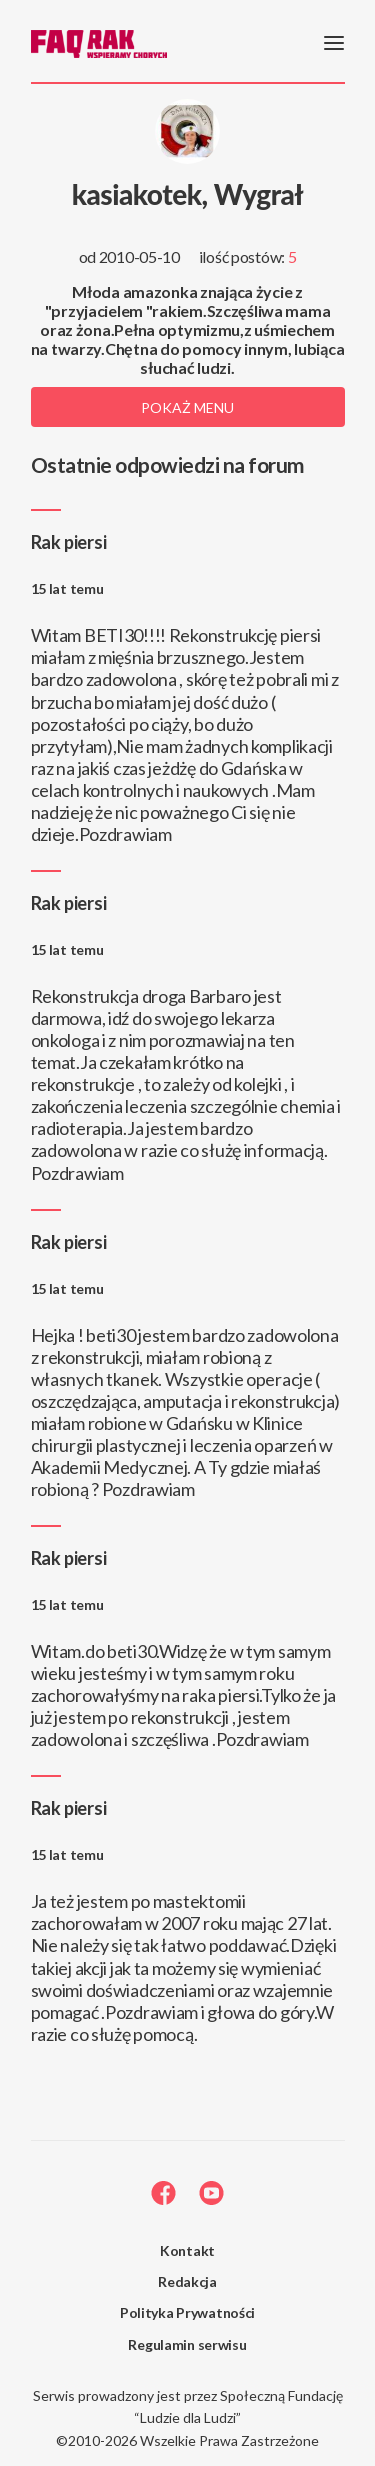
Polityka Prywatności (187, 2312)
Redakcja (187, 2281)
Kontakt (187, 2250)
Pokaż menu (187, 407)
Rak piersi (69, 542)
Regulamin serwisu (187, 2344)
